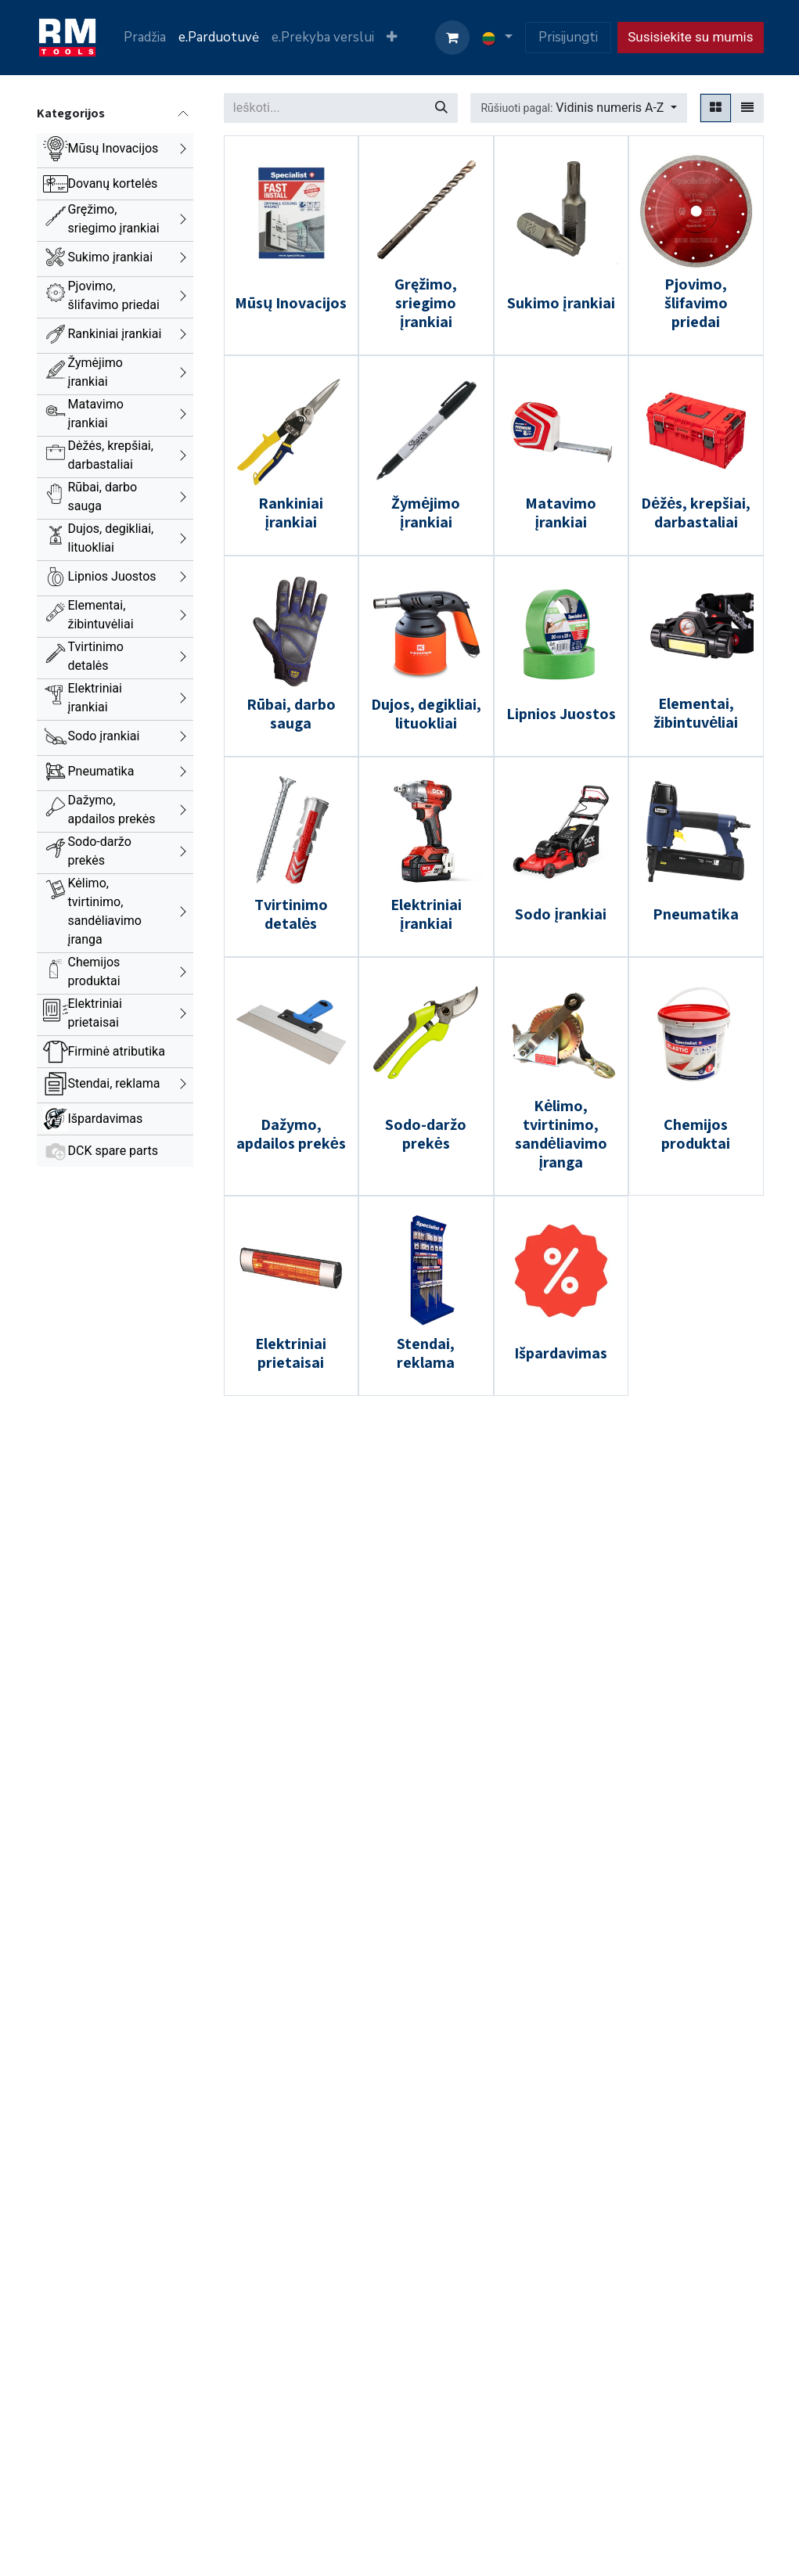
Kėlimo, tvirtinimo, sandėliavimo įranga (105, 911)
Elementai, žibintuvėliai (101, 614)
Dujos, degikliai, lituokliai (111, 538)
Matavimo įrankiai (96, 413)
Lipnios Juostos (112, 576)
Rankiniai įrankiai (115, 333)
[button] (578, 108)
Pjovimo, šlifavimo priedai (114, 295)
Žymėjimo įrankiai (95, 372)
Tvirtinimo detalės (96, 656)
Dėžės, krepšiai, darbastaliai (110, 455)
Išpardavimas (105, 1118)
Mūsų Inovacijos (113, 148)
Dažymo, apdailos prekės (112, 809)
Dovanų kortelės (113, 183)
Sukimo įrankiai (110, 257)
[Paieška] (441, 108)
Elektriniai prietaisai (95, 1013)
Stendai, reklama (114, 1083)
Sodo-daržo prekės (99, 851)
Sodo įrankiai (104, 736)
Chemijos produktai (94, 971)
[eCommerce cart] (452, 37)
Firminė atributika (116, 1051)
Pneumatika (101, 771)
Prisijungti (568, 37)
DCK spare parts (113, 1150)
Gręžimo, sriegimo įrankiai (114, 219)
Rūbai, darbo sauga (103, 496)
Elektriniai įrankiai (95, 697)
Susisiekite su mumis (690, 37)
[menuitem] (144, 37)
